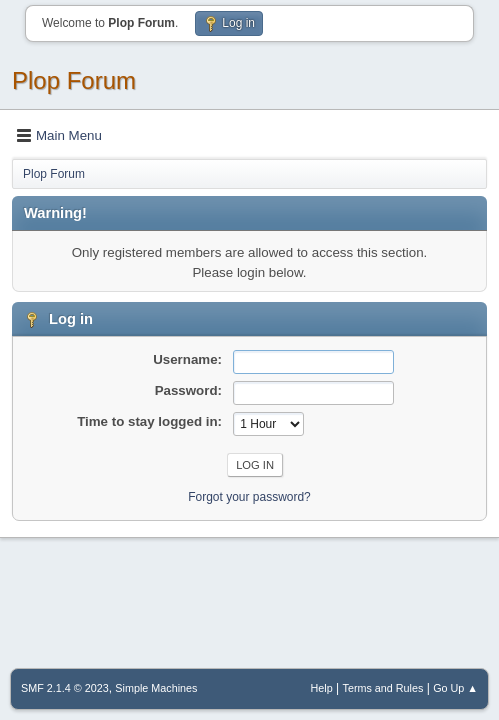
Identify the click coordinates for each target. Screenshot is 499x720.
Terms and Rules (383, 688)
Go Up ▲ (455, 688)
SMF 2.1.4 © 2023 (65, 688)
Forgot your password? (249, 497)
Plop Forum (74, 80)
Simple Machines (156, 688)
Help (322, 688)
